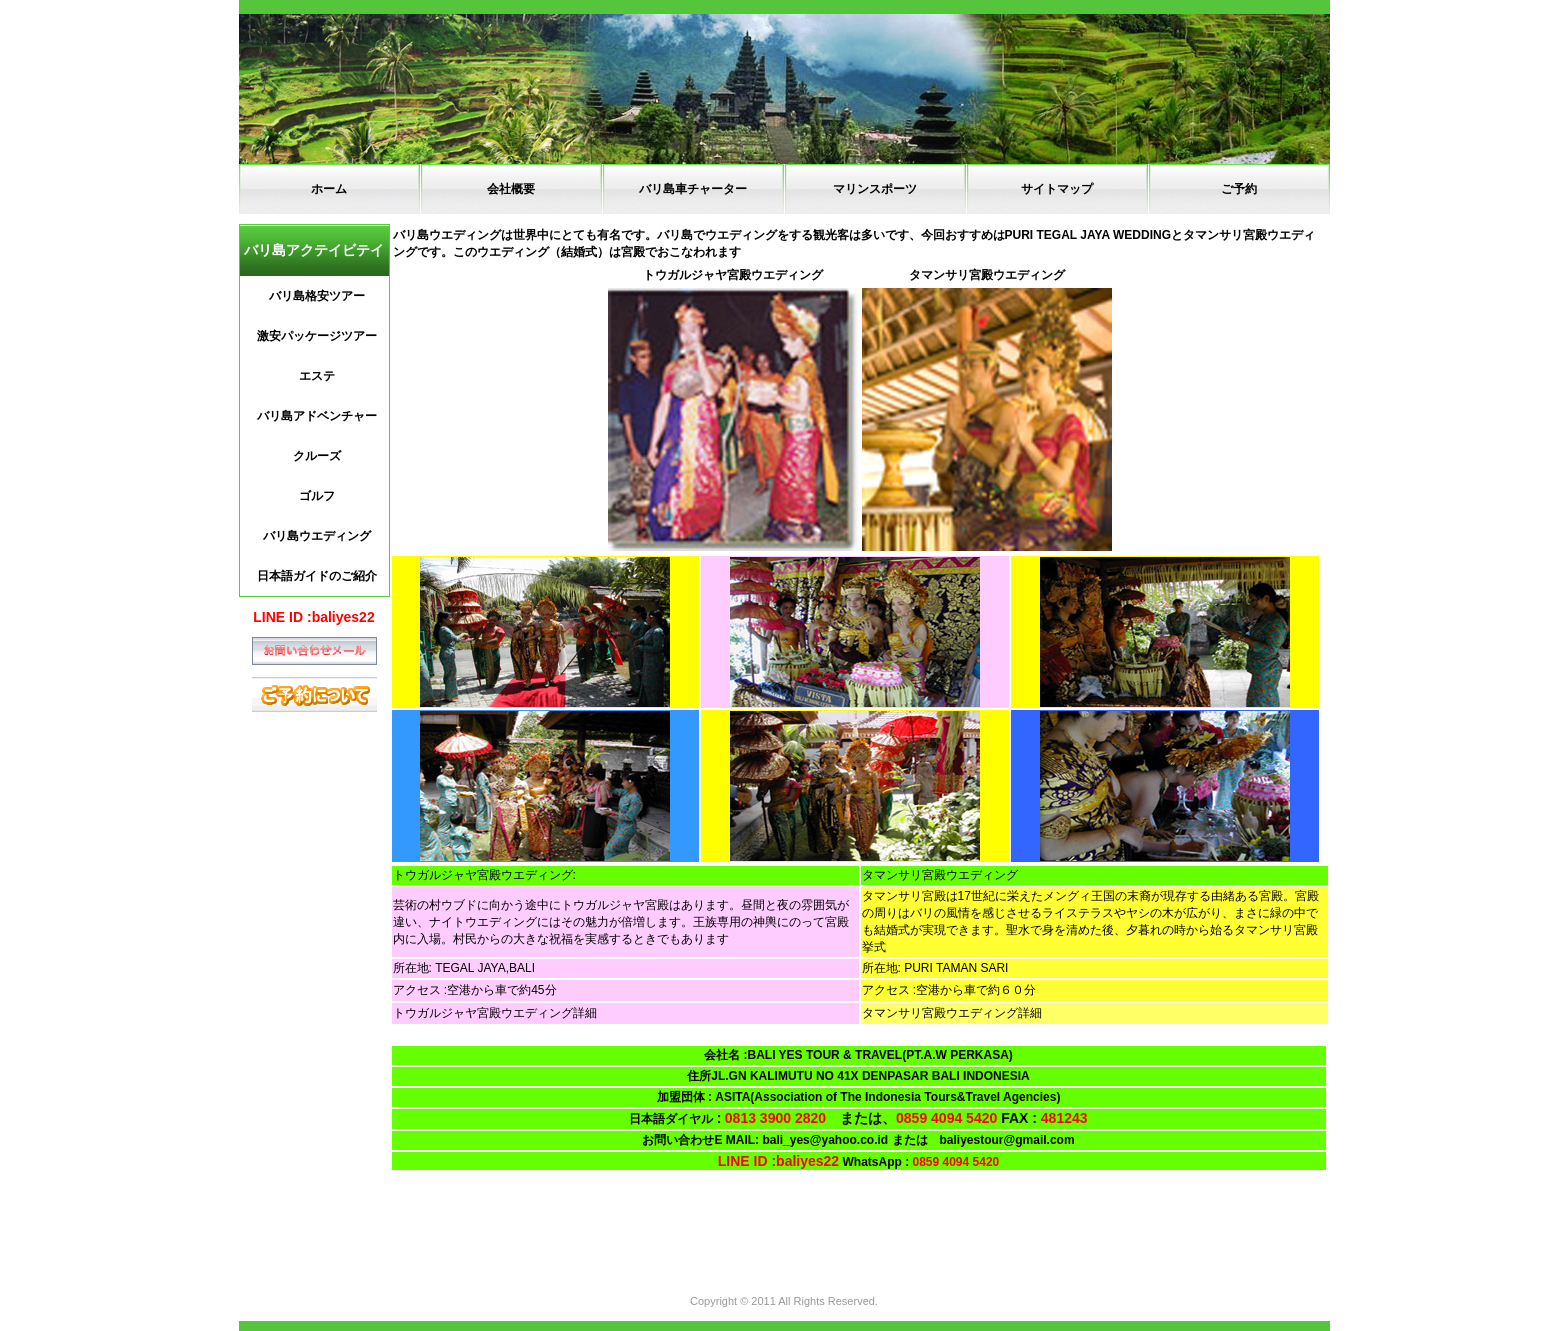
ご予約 (1239, 189)
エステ (317, 376)
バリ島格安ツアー (317, 296)
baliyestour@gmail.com (1013, 1140)
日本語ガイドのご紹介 (317, 576)
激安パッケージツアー (317, 336)
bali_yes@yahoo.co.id (825, 1140)
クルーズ (317, 456)
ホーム (329, 189)
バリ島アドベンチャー (317, 416)
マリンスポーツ (875, 189)
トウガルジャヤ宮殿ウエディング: (484, 875)
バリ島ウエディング (317, 536)
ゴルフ (317, 496)
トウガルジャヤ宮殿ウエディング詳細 (495, 1013)
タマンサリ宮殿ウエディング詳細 (952, 1013)
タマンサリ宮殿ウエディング (940, 875)
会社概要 (511, 189)
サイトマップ (1057, 189)
